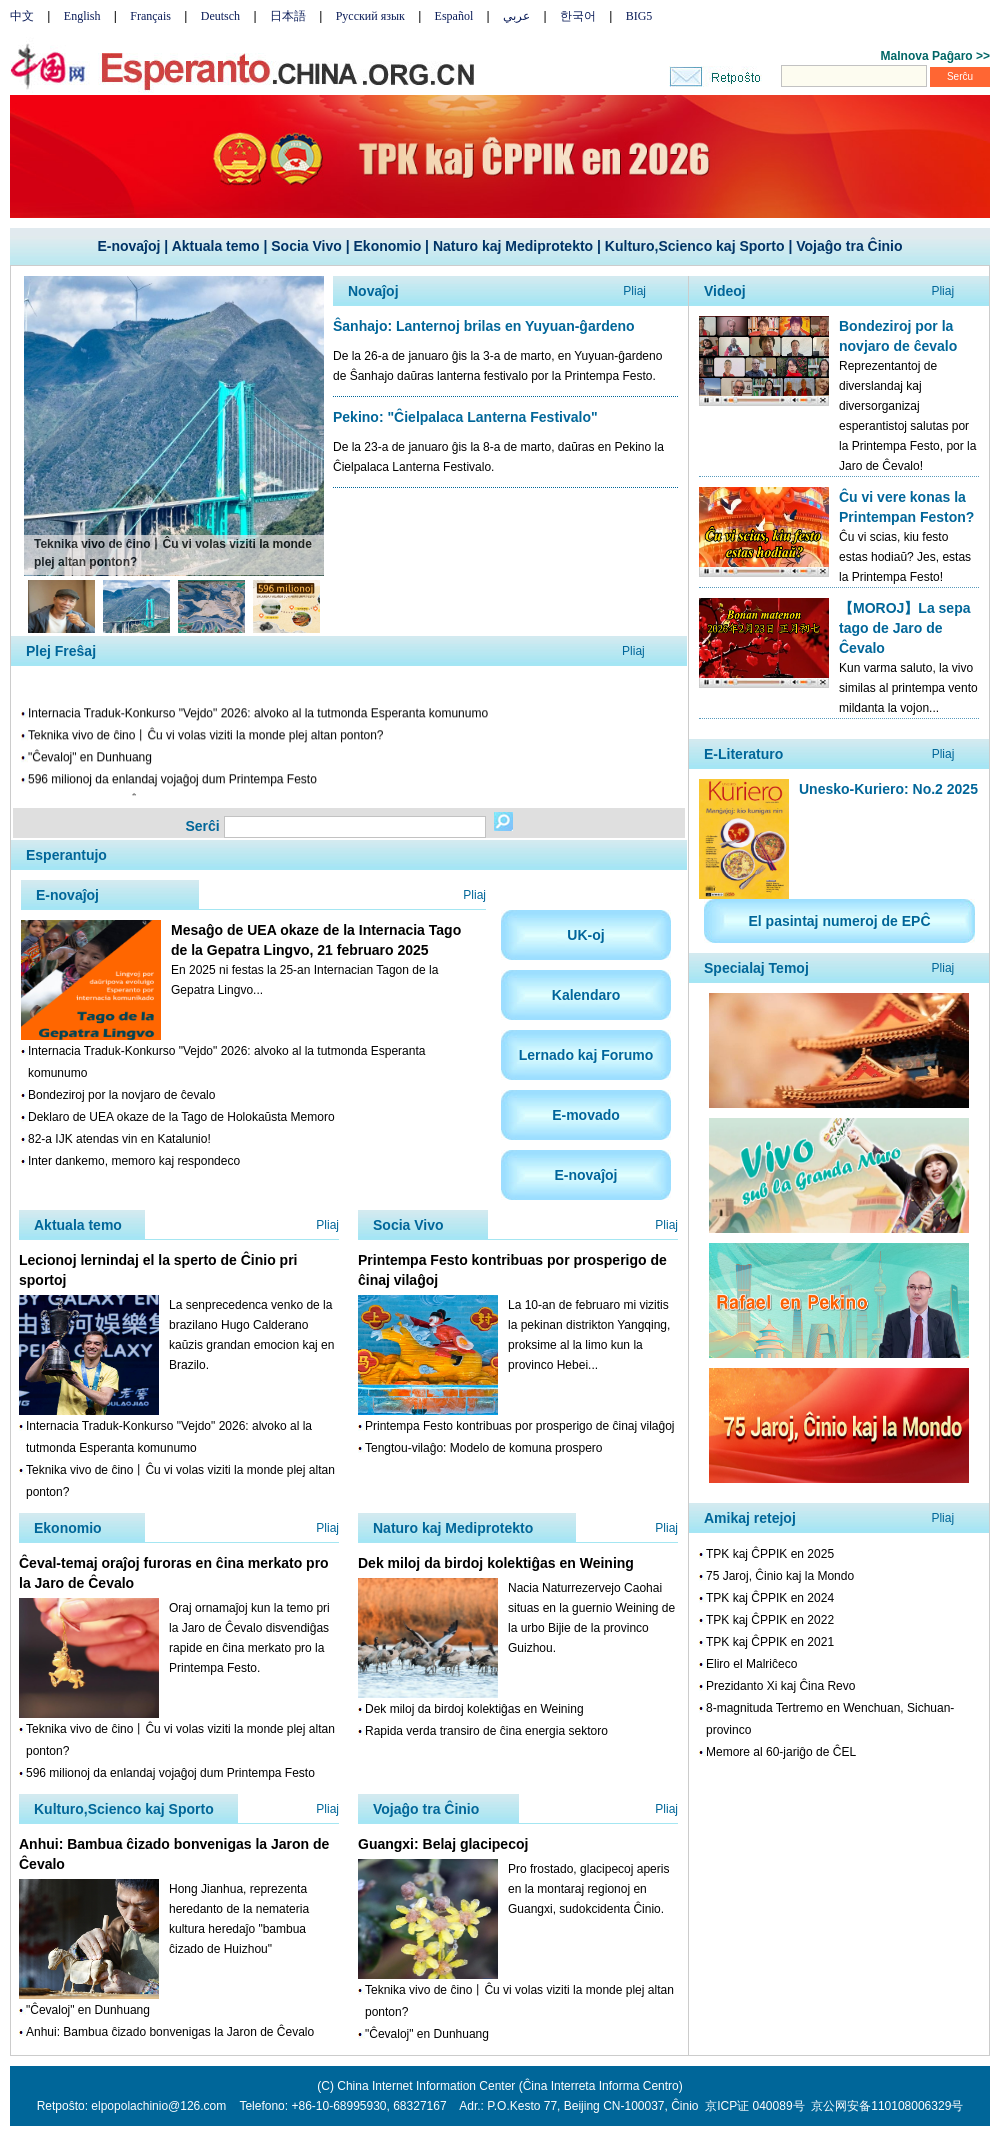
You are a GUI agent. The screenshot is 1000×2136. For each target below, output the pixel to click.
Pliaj (634, 291)
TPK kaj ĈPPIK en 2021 (770, 1642)
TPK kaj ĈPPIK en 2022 (770, 1620)
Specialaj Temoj (756, 968)
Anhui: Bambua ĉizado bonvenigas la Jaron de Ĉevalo (170, 2032)
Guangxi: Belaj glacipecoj (443, 1844)
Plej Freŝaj (61, 651)
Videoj (725, 291)
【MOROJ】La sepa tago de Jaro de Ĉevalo (904, 628)
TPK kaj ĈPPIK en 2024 (770, 1598)
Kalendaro (586, 995)
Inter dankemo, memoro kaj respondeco (134, 1161)
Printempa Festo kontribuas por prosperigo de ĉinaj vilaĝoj (520, 1426)
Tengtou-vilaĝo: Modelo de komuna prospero (483, 1448)
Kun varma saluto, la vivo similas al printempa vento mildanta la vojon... (908, 688)
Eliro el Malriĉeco (751, 1664)
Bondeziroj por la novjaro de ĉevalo (121, 1095)
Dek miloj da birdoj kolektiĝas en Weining (496, 1563)
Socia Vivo (306, 246)
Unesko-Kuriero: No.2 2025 (888, 789)
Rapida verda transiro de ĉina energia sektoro (486, 1731)
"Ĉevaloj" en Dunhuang (90, 760)
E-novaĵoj (128, 246)
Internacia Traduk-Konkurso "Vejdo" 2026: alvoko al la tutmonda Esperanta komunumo (258, 716)
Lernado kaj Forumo (586, 1055)
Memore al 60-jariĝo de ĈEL (781, 1752)
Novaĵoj (373, 291)
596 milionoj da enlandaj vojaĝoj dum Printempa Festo (172, 782)
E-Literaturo (743, 754)
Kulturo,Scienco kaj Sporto (695, 246)
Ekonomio (388, 246)
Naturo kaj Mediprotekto (513, 246)
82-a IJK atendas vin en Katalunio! (119, 1139)
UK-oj (585, 935)
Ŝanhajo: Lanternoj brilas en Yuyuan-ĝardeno (484, 326)
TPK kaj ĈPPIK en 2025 (770, 1554)
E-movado (586, 1115)
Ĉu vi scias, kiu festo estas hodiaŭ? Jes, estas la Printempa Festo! (905, 557)
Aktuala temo (216, 246)
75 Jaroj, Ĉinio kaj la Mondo (780, 1576)
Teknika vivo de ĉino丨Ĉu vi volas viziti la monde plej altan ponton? (206, 738)
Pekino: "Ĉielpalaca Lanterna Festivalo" (465, 417)
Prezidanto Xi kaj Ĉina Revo (780, 1686)
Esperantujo (66, 855)
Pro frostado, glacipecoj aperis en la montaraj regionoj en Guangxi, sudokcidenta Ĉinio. (588, 1889)
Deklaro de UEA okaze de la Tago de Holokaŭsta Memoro (181, 1117)
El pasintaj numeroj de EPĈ (839, 921)
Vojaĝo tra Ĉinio (849, 246)
